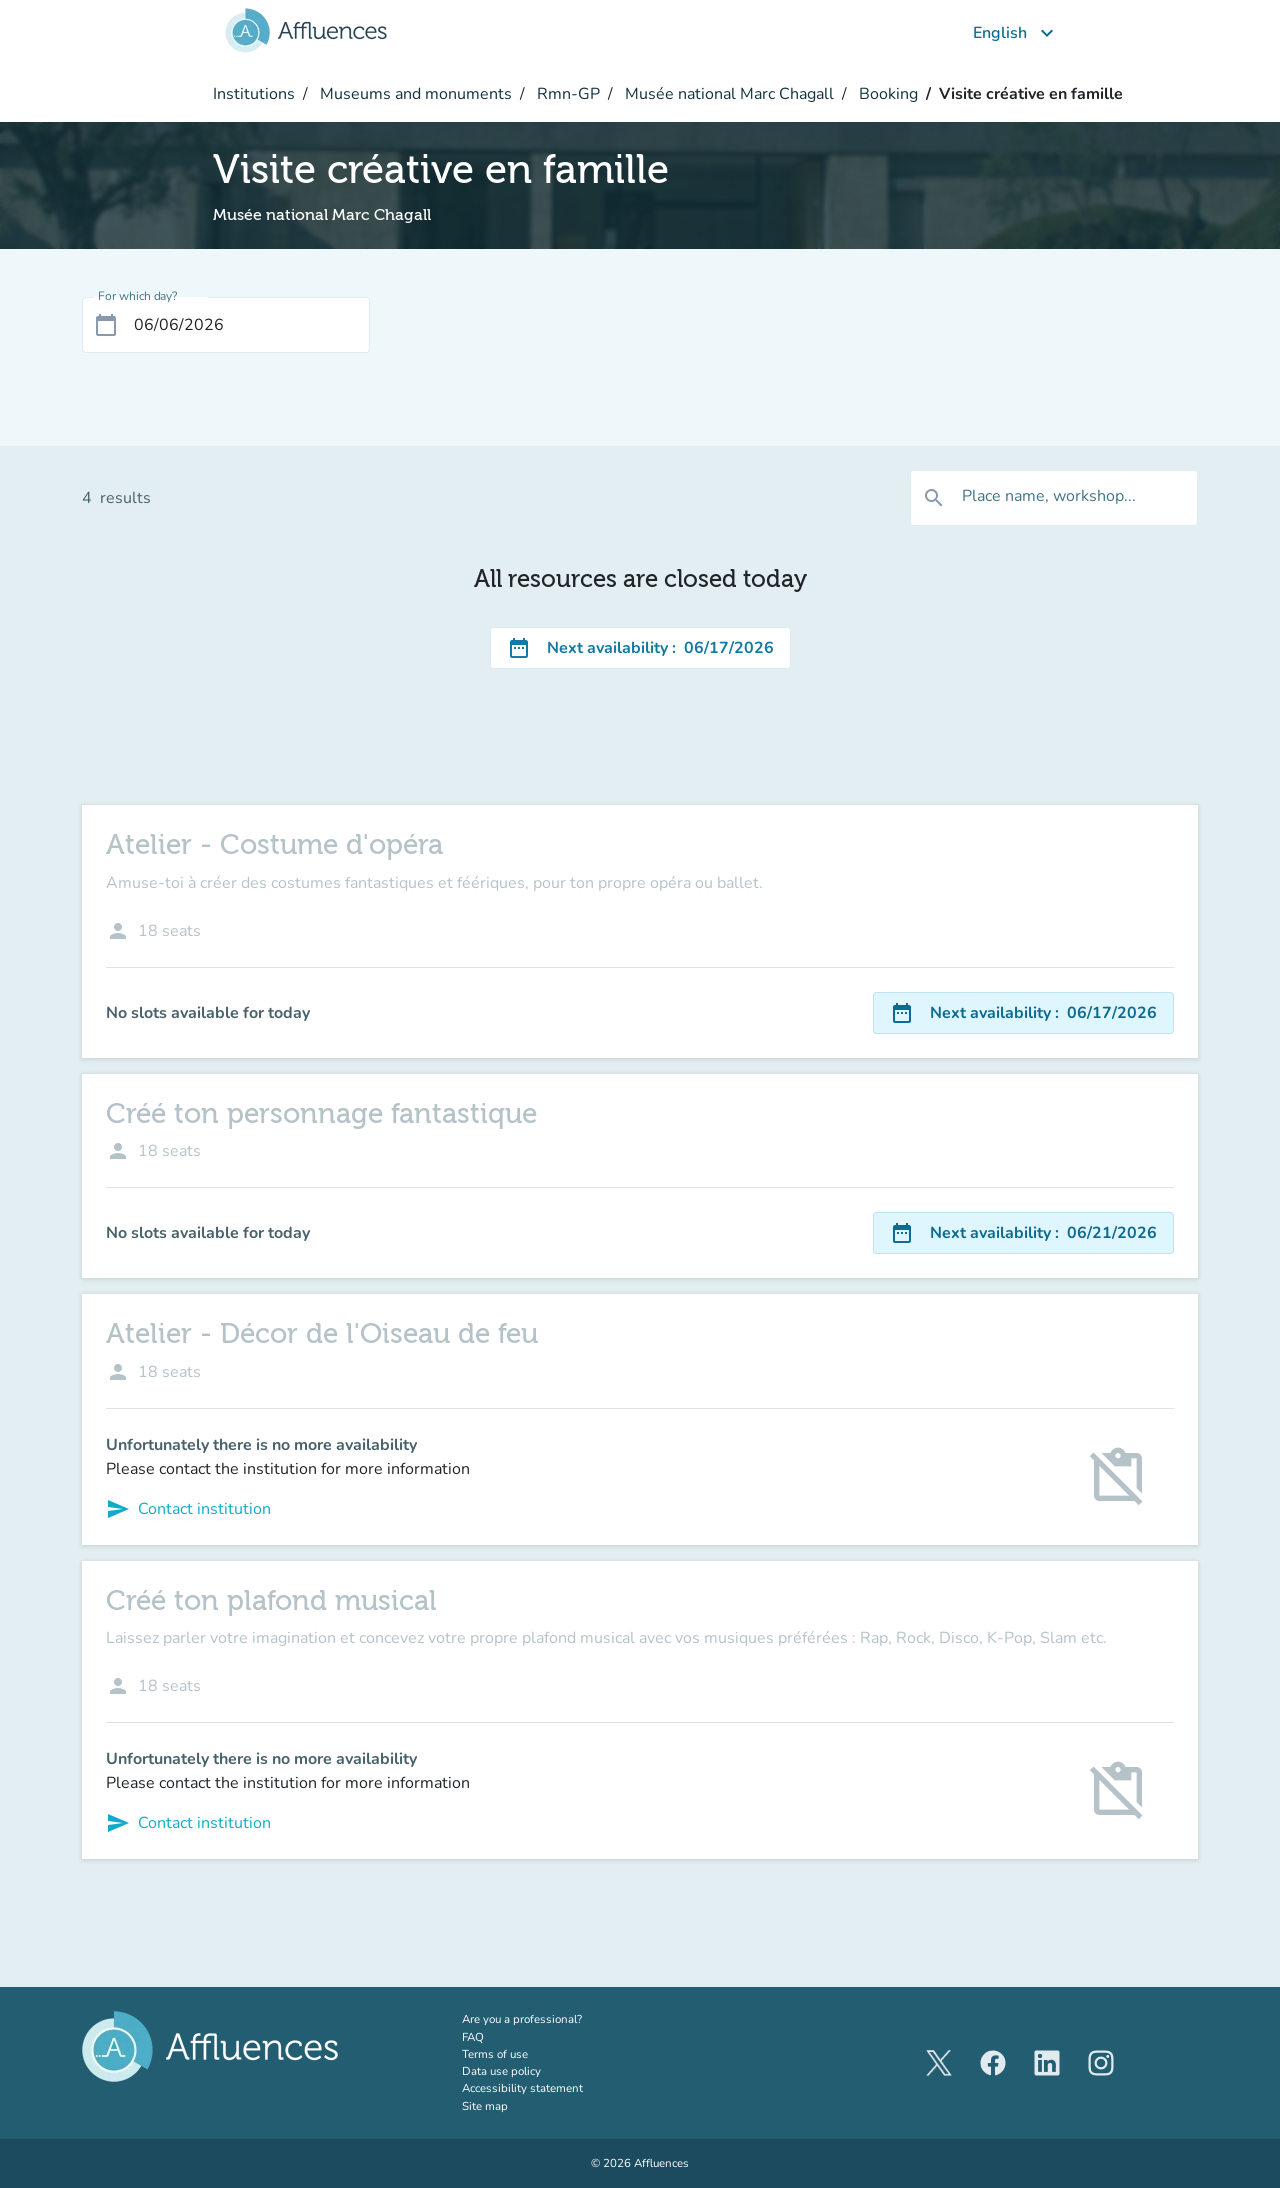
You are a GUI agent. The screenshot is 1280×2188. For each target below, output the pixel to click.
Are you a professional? (547, 2019)
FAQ (473, 2037)
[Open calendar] (106, 325)
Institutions (254, 94)
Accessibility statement (522, 2088)
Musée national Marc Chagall (727, 94)
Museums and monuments (414, 94)
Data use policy (501, 2071)
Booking (886, 94)
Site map (485, 2106)
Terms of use (495, 2054)
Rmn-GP (566, 94)
